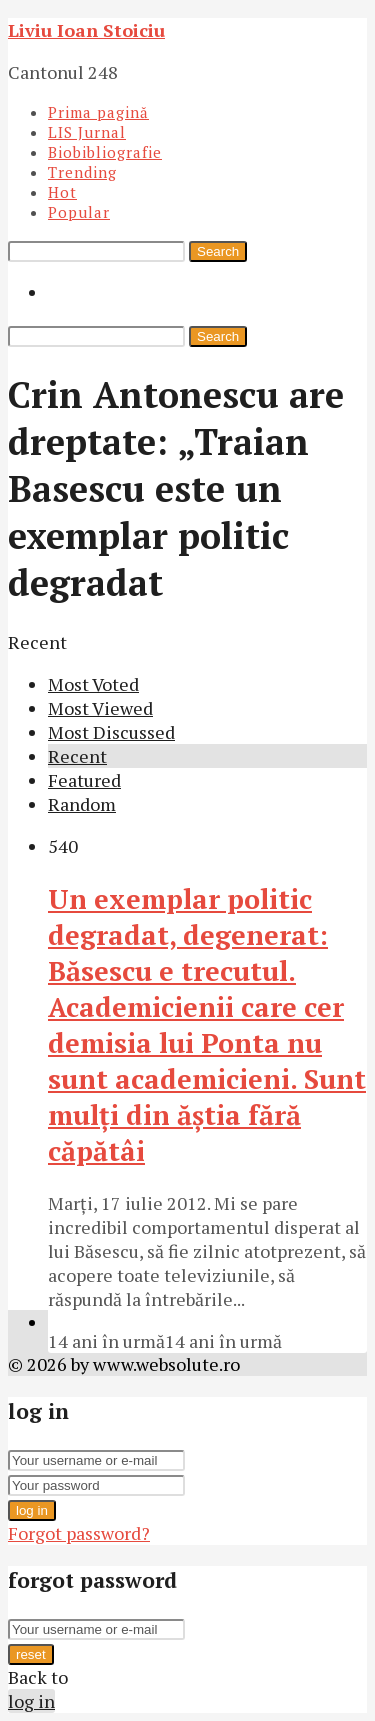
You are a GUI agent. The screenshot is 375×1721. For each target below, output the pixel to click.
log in (32, 1510)
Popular (79, 212)
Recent (77, 756)
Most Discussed (111, 732)
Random (82, 804)
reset (31, 1654)
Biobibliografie (105, 152)
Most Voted (93, 684)
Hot (62, 192)
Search (218, 251)
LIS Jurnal (87, 132)
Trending (82, 172)
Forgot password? (79, 1533)
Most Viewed (100, 708)
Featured (84, 780)
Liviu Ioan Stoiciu (86, 30)
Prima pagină (98, 112)
